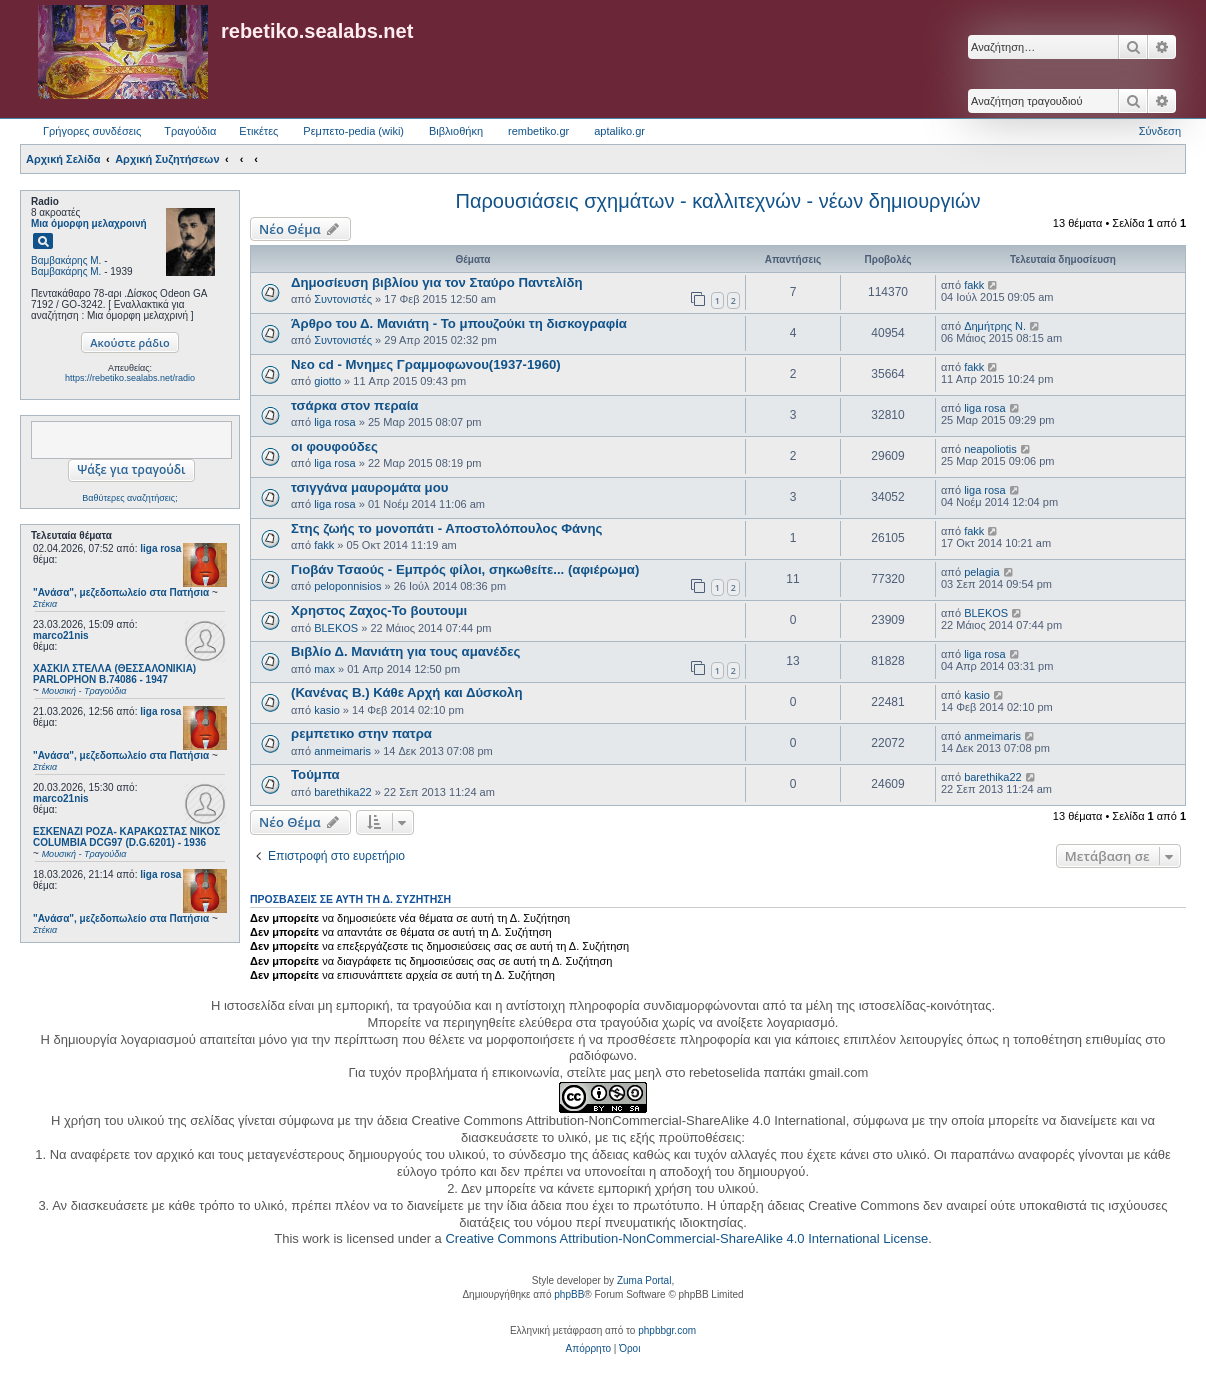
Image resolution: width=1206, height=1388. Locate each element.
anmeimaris (342, 751)
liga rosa (160, 548)
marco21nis (61, 635)
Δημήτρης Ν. (995, 326)
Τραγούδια (190, 131)
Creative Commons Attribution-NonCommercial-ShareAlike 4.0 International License (686, 1238)
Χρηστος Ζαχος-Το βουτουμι (379, 610)
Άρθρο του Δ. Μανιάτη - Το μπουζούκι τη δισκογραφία (459, 323)
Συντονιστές (343, 299)
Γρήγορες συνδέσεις (92, 131)
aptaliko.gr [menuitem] (619, 131)
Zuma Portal (644, 1280)
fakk (974, 285)
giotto (327, 381)
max (324, 669)
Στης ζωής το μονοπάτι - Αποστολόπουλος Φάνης (446, 528)
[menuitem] (588, 1349)
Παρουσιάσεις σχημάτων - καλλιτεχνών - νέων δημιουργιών (717, 201)
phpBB (569, 1294)
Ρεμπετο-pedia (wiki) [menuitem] (353, 131)
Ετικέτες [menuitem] (258, 131)
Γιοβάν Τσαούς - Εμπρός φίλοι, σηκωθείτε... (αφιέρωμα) (465, 569)
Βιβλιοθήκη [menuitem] (456, 131)
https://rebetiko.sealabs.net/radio (130, 378)
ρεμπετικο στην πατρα (361, 733)
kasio (327, 710)
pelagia (981, 572)
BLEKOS (336, 628)
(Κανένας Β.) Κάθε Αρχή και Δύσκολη (407, 692)
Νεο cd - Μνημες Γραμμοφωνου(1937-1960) (426, 364)
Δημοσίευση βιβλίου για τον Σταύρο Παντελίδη (437, 282)
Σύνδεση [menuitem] (1160, 131)
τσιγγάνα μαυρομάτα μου (369, 487)
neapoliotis (990, 449)
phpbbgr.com (667, 1330)
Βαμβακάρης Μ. (66, 260)
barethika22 (343, 792)
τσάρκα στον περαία (354, 405)
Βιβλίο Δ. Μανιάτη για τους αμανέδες (405, 651)
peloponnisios (347, 586)
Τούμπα (315, 774)
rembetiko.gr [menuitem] (538, 131)
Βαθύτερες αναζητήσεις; (129, 498)
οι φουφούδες (334, 446)
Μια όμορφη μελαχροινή (89, 223)
